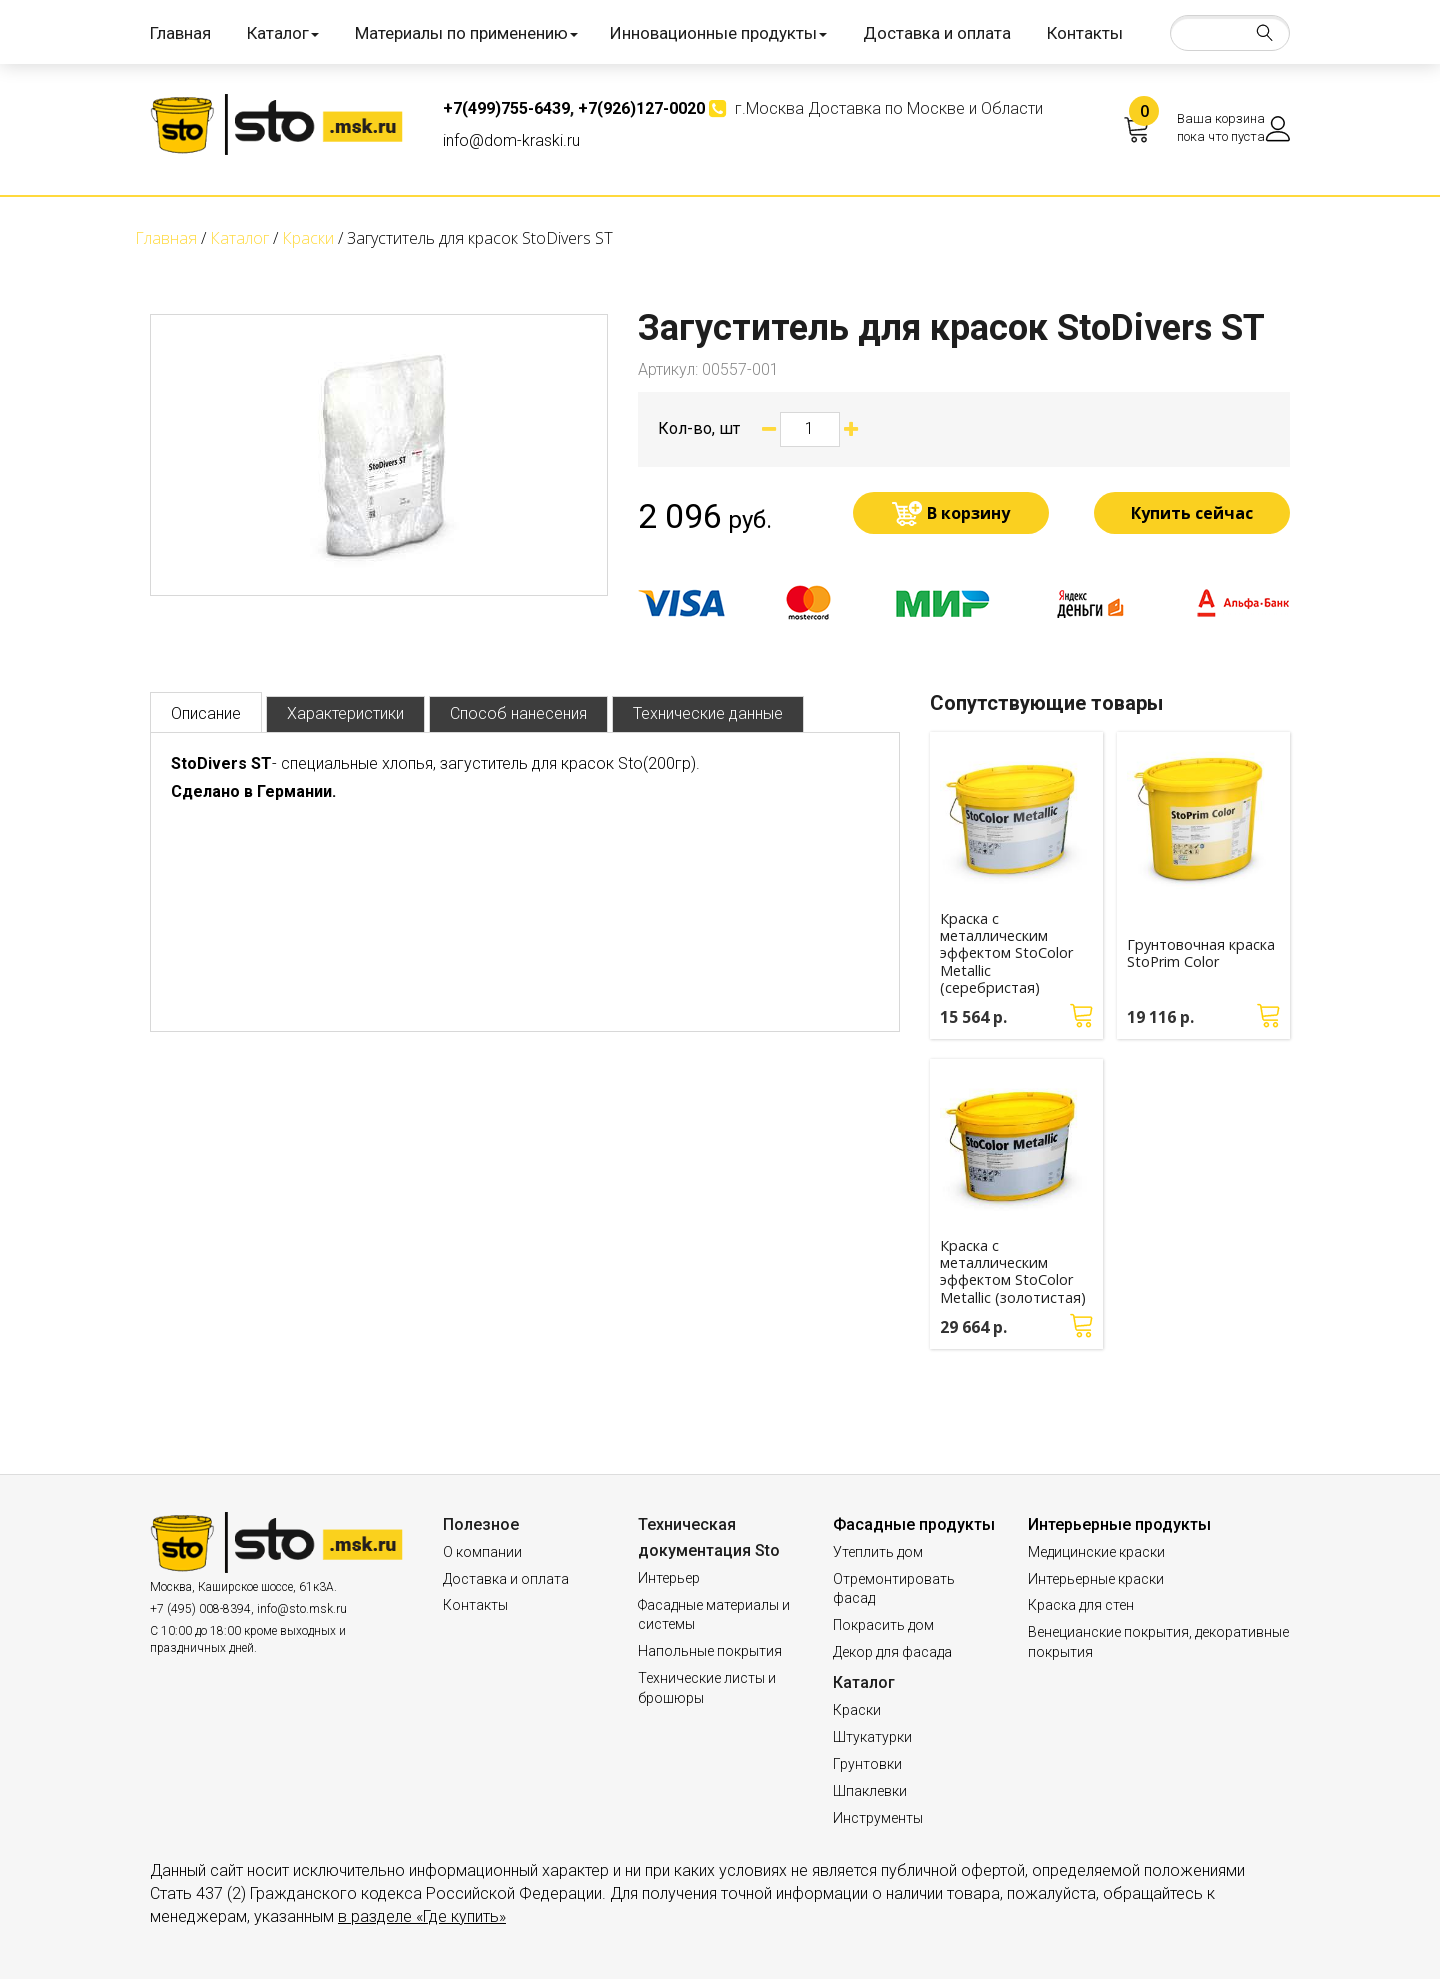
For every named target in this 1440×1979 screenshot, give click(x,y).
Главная (180, 33)
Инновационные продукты (718, 33)
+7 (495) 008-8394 (200, 1609)
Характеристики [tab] (345, 713)
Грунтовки (867, 1764)
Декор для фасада (892, 1652)
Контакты (1085, 33)
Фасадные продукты (914, 1524)
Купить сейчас (1192, 513)
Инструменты (878, 1818)
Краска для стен (1081, 1605)
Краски (857, 1710)
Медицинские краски (1096, 1552)
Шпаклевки (870, 1791)
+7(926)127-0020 (641, 108)
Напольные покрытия (710, 1651)
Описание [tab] (206, 713)
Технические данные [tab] (708, 713)
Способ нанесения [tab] (518, 713)
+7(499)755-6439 (506, 108)
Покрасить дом (883, 1625)
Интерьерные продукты (1119, 1524)
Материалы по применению (466, 33)
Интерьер (669, 1578)
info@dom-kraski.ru (511, 140)
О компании (482, 1552)
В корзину (968, 513)
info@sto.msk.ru (302, 1609)
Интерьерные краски (1096, 1579)
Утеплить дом (878, 1552)
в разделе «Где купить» (422, 1916)
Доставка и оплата (937, 33)
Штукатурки (872, 1737)
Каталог (283, 33)
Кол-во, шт (699, 428)
